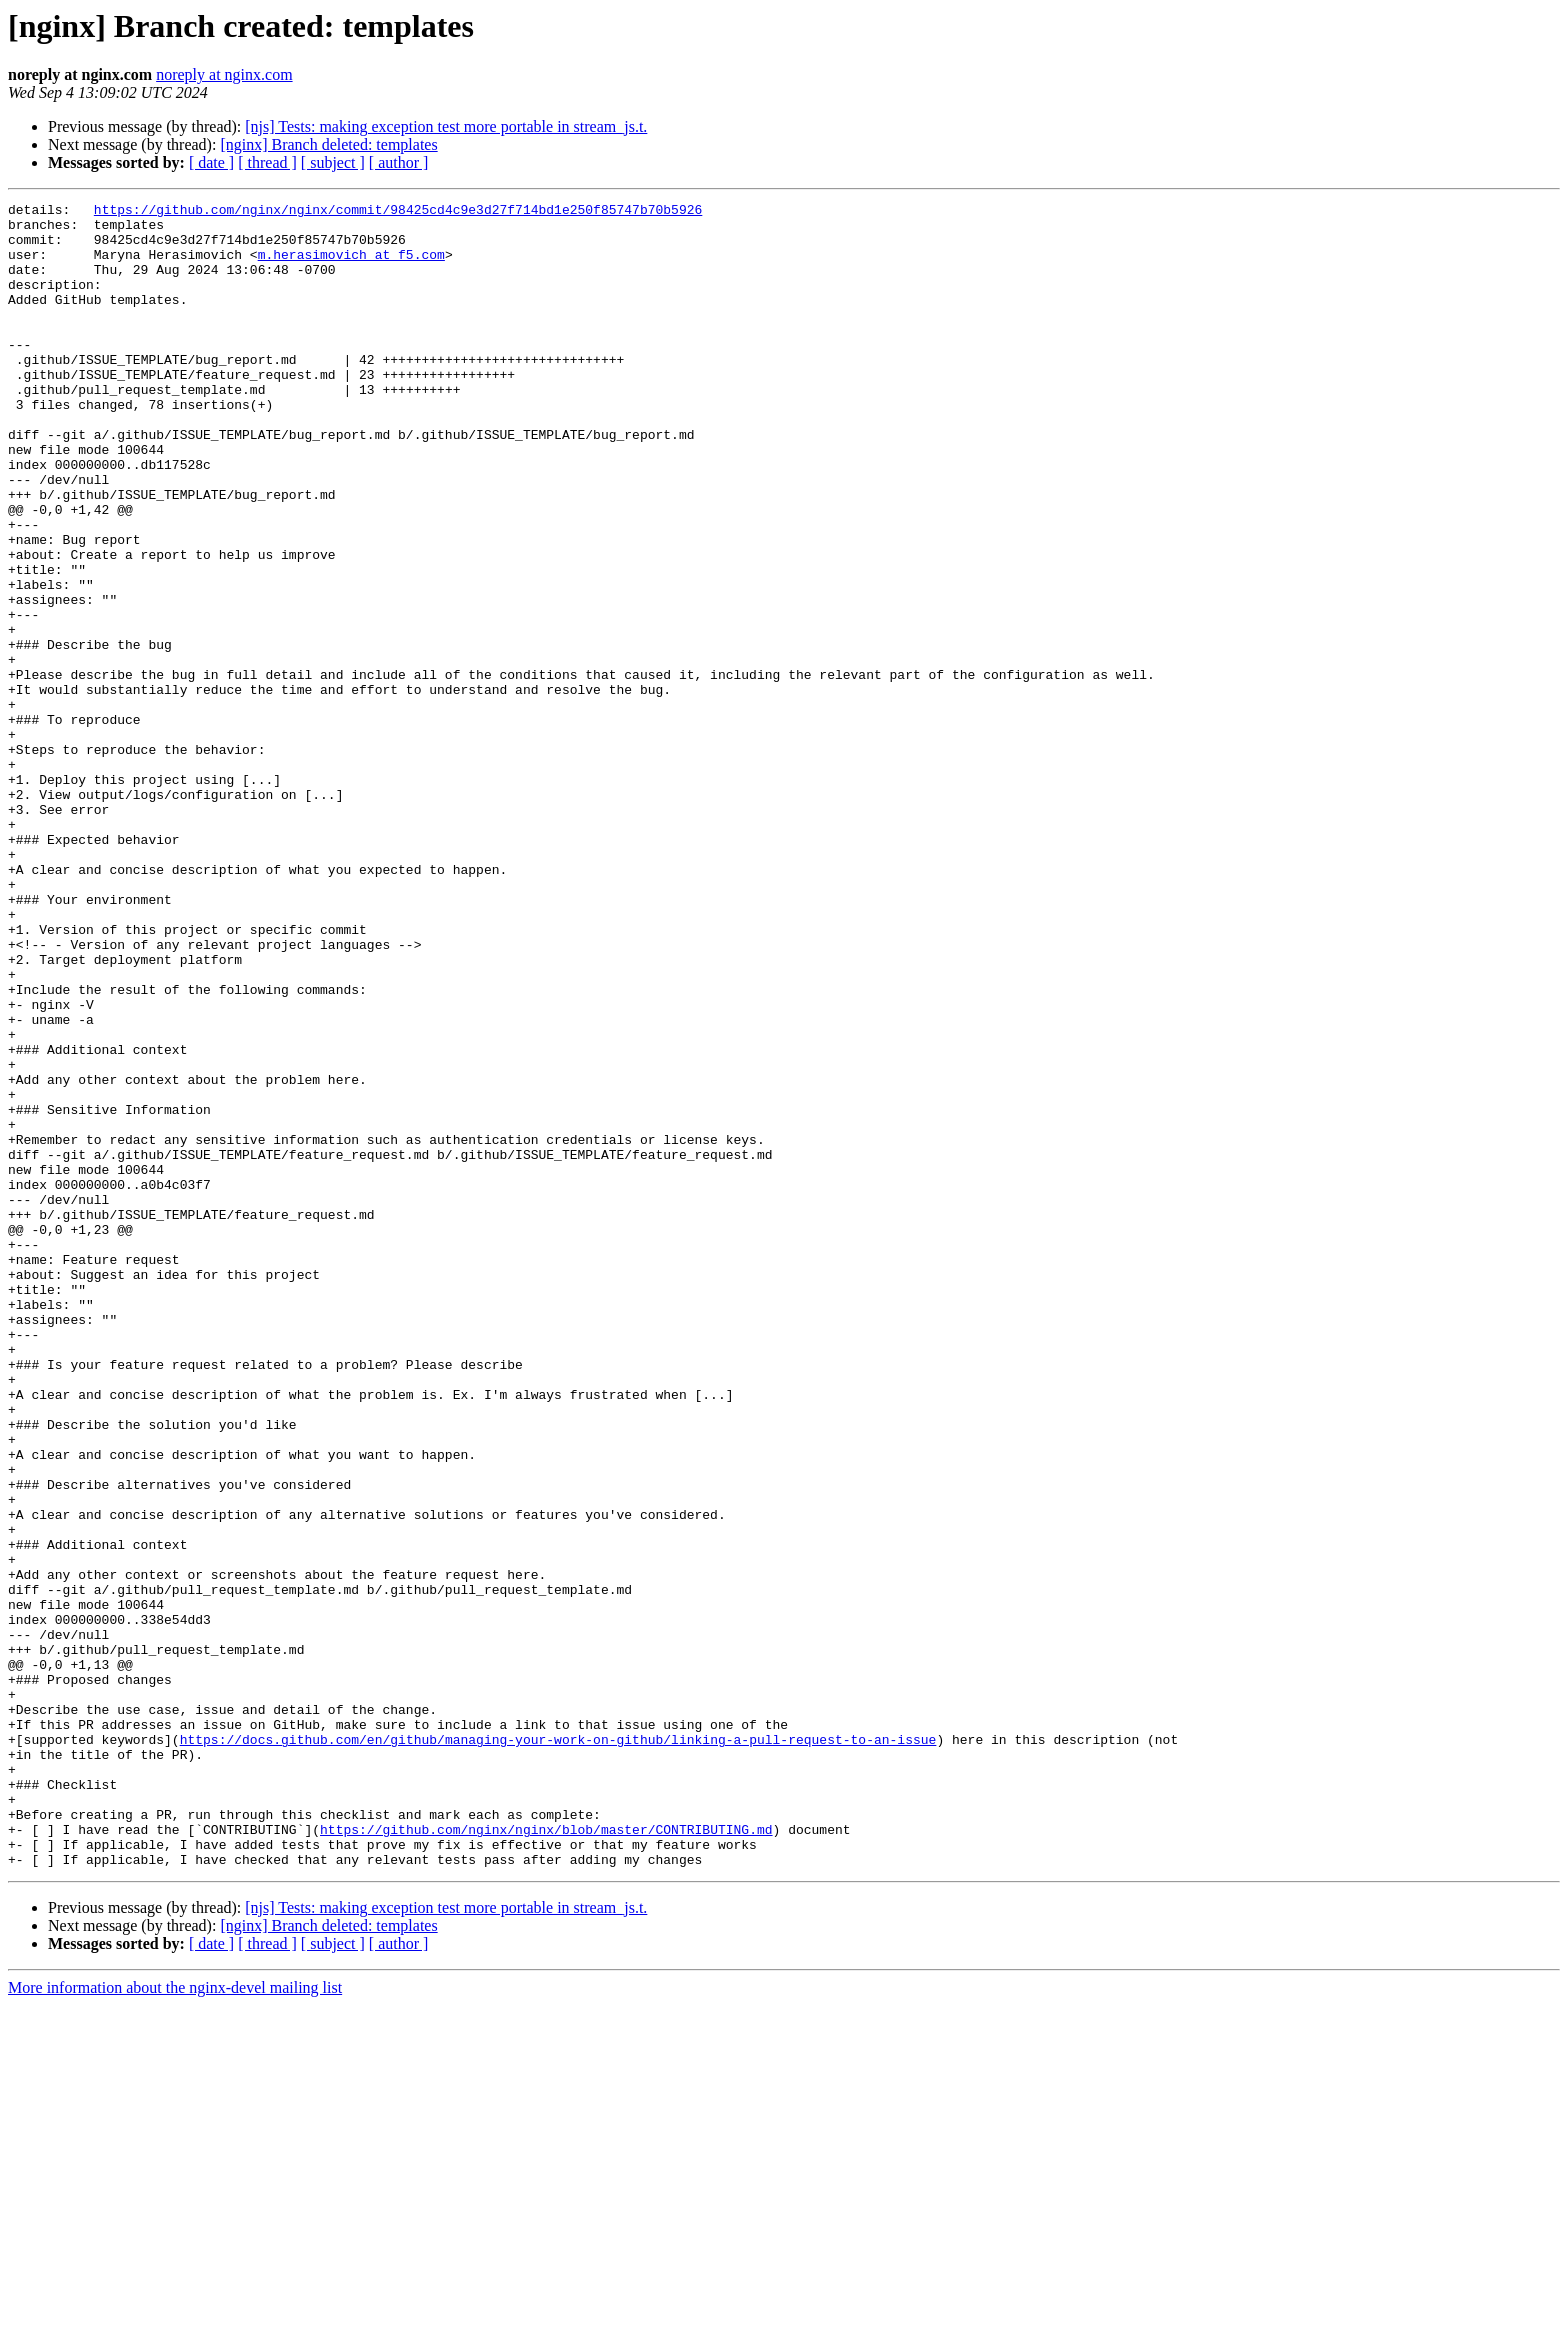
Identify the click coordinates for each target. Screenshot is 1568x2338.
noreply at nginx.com (224, 74)
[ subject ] (333, 162)
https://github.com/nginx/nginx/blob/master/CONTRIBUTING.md (546, 2156)
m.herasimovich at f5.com (351, 266)
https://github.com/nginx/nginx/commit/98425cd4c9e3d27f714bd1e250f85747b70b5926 (398, 212)
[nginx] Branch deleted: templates (328, 144)
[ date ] (211, 162)
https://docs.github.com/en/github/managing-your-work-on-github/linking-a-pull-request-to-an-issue (558, 2048)
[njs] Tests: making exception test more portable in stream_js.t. (446, 126)
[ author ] (399, 162)
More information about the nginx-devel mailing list (175, 2320)
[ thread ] (267, 162)
